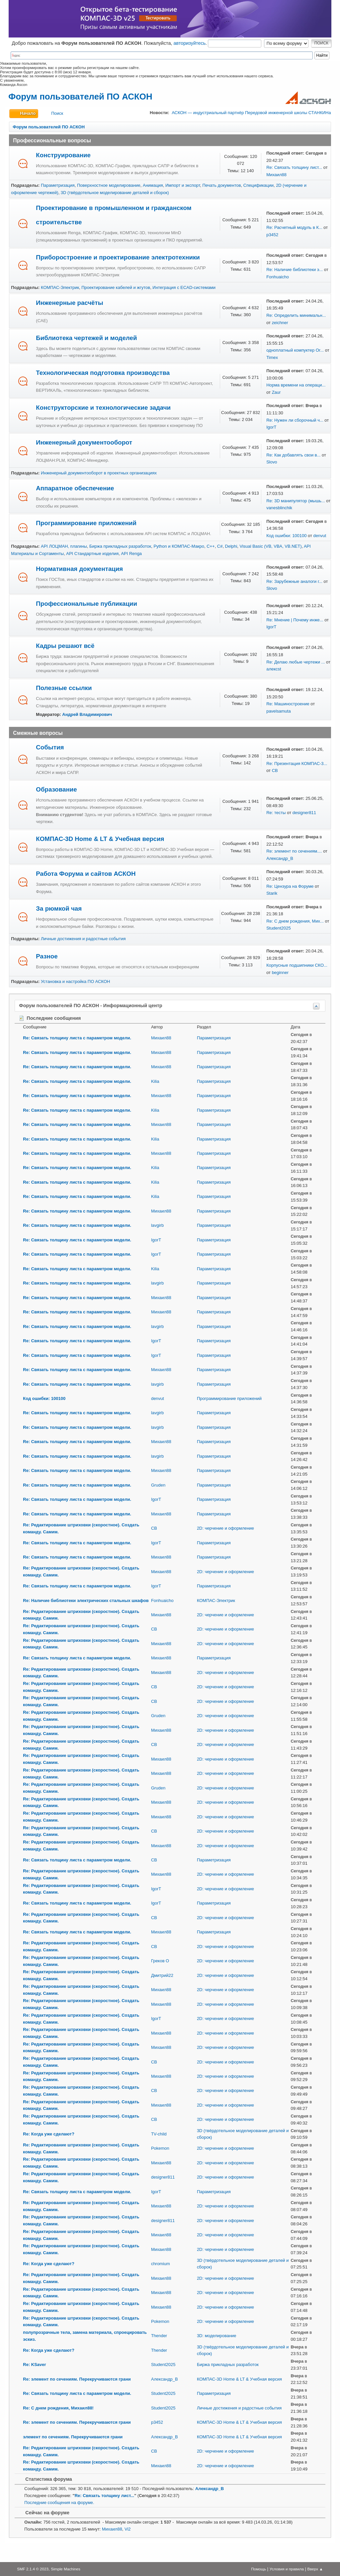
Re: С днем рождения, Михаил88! (58, 2407)
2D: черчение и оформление (225, 1528)
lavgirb (157, 1225)
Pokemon (160, 2148)
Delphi (231, 546)
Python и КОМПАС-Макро (178, 546)
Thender (159, 2335)
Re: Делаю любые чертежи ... (295, 662)
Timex (272, 357)
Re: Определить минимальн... (296, 315)
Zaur (276, 392)
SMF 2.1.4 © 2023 (32, 2569)
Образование (56, 789)
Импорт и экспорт (182, 185)
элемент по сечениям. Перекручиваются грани (73, 2436)
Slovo (271, 461)
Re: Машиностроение (287, 703)
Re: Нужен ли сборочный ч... (294, 420)
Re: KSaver (34, 2364)
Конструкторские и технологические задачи (103, 407)
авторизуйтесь (190, 43)
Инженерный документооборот (84, 442)
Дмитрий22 (162, 1975)
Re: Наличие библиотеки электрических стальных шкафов (85, 1600)
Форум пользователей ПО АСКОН (80, 96)
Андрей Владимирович (87, 714)
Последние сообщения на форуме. (59, 2502)
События (50, 747)
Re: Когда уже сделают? (48, 2133)
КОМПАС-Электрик (60, 287)
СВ (275, 770)
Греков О (160, 1960)
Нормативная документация (79, 568)
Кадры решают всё (65, 645)
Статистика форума (45, 2479)
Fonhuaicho (277, 276)
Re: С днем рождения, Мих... (295, 921)
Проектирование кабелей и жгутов (115, 287)
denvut (319, 535)
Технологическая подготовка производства (103, 372)
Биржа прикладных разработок (120, 546)
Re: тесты (276, 812)
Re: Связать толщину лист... (294, 167)
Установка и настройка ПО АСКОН (75, 981)
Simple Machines (65, 2569)
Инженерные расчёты (69, 302)
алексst (273, 668)
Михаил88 (276, 174)
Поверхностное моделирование (108, 185)
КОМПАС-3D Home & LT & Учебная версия (100, 838)
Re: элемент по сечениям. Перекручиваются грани (76, 2379)
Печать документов (222, 185)
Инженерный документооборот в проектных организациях (99, 472)
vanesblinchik (279, 507)
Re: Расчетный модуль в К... (294, 227)
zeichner (280, 322)
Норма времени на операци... (295, 385)
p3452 (272, 234)
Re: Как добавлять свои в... (293, 455)
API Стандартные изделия (92, 553)
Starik (271, 893)
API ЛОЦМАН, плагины (64, 546)
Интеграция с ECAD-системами (183, 287)
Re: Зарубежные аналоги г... (294, 581)
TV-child (159, 2133)
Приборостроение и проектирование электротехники (118, 257)
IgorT (271, 427)
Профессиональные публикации (86, 603)
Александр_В (279, 858)
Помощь (258, 2569)
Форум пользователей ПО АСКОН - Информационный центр (90, 1005)
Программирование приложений (86, 523)
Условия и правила (287, 2569)
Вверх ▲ (315, 2569)
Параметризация (58, 185)
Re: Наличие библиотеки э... (294, 269)
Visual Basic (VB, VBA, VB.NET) (271, 546)
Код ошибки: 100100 (286, 535)
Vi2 (128, 2529)
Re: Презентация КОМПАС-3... (296, 763)
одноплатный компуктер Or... (295, 350)
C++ (210, 546)
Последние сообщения (50, 1018)
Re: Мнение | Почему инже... (294, 619)
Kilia (155, 1081)
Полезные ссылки (64, 687)
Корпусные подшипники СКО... (296, 965)
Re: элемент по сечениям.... (294, 851)
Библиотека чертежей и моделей (86, 337)
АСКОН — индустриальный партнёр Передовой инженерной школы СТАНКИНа (251, 112)
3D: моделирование (216, 2335)
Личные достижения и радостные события (83, 938)
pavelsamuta (278, 711)
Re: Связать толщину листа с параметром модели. (77, 1037)
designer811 (304, 812)
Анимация (153, 185)
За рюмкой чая (59, 908)
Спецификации (258, 185)
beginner (280, 972)
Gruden (158, 1485)
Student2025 (278, 928)
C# (220, 546)
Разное (46, 956)
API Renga (131, 553)
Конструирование (63, 155)
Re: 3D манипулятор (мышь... (295, 500)
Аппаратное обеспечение (75, 488)
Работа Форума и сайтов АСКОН (85, 873)
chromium (160, 2263)
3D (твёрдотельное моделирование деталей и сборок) (115, 192)
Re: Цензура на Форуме (289, 886)
